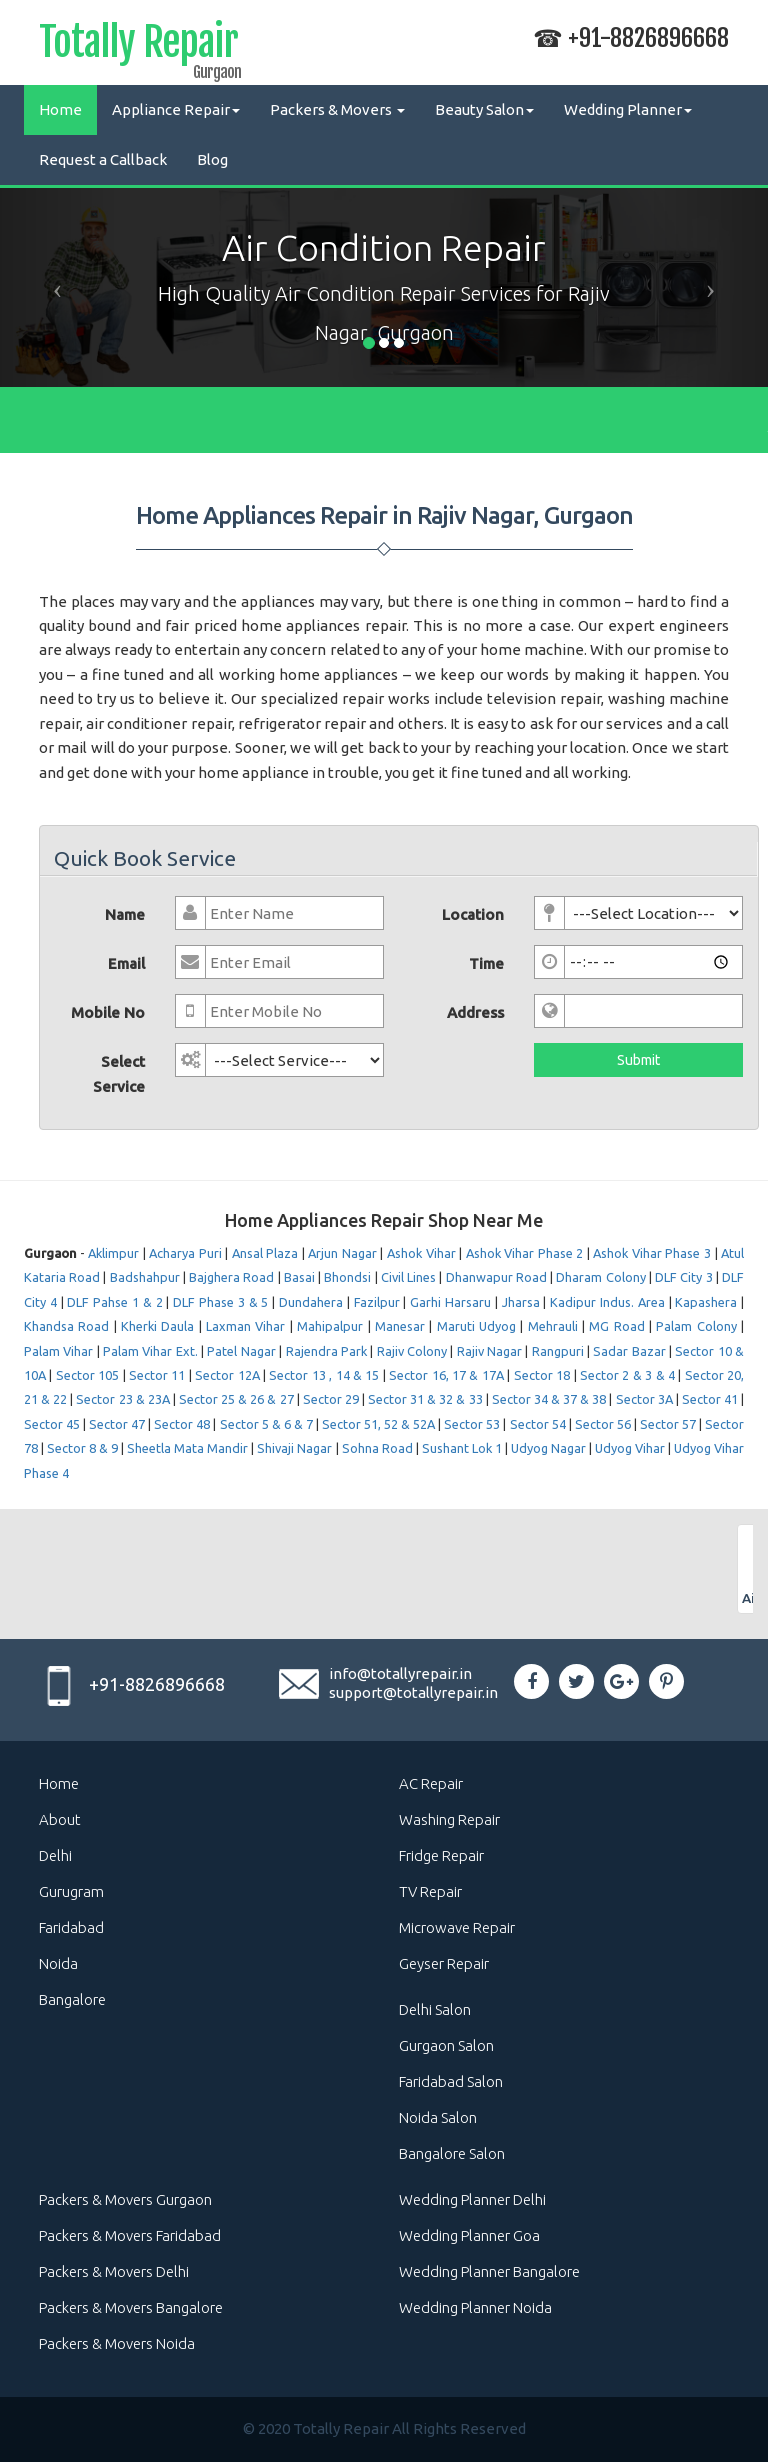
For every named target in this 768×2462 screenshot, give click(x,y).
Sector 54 (538, 1424)
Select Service (119, 1073)
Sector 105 (87, 1375)
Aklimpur (113, 1253)
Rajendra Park (326, 1351)
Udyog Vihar (630, 1448)
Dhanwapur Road (496, 1277)
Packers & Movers (337, 109)
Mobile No (108, 1012)
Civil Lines (408, 1277)
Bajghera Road (231, 1277)
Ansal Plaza (265, 1253)
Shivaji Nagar (294, 1448)
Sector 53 (472, 1424)
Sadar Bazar (629, 1351)
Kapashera (706, 1302)
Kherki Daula (157, 1326)
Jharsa (521, 1302)
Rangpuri (558, 1351)
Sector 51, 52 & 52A (378, 1424)
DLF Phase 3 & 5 (220, 1302)
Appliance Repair (176, 109)
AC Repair (431, 1783)
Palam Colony (696, 1326)
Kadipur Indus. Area (607, 1302)
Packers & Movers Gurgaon (125, 2199)
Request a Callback (103, 159)
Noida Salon (438, 2117)
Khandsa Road (66, 1326)
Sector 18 (542, 1375)
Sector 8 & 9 (82, 1448)
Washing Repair (449, 1819)
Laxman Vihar (245, 1326)
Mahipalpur (330, 1326)
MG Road (616, 1326)
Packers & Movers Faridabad (130, 2235)
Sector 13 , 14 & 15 (324, 1375)
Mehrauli (553, 1326)
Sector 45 (52, 1424)
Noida (58, 1963)
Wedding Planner (628, 109)
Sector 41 (710, 1399)
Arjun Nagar (342, 1253)
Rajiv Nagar (489, 1351)
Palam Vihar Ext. (150, 1351)
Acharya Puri (185, 1253)
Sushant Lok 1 (462, 1448)
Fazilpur (377, 1302)
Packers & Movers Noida (117, 2343)
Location (473, 914)
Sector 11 (157, 1375)
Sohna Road (377, 1448)
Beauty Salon (484, 109)
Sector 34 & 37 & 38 (549, 1399)
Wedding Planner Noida (475, 2307)
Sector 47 (117, 1424)
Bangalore (72, 1999)
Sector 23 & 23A (122, 1399)
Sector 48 (182, 1424)
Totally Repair (138, 46)
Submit (638, 1060)
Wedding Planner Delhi (472, 2199)
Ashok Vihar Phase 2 (525, 1253)
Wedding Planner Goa (469, 2235)
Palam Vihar (58, 1351)
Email (126, 963)
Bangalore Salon (452, 2153)
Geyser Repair (444, 1963)
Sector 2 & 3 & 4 (627, 1375)
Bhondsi (347, 1277)
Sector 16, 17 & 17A (446, 1375)
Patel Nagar (241, 1351)
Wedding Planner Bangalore (489, 2271)
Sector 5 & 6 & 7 (266, 1424)
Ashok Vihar (421, 1253)
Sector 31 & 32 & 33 (427, 1399)
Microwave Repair (457, 1927)
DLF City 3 (683, 1277)
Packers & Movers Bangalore (131, 2307)
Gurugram (71, 1891)
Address (475, 1012)
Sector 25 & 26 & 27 (236, 1399)
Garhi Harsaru (450, 1302)
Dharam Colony (600, 1277)
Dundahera (311, 1302)
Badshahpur (145, 1277)
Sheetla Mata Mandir (187, 1448)
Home (60, 109)
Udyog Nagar (548, 1448)
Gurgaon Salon (446, 2045)
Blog (212, 159)
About (60, 1819)
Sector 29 (331, 1399)
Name (125, 914)
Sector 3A (644, 1399)
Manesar (400, 1326)
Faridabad (71, 1927)
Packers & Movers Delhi (114, 2271)
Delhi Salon (435, 2009)
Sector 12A (227, 1375)
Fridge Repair (441, 1855)
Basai (299, 1277)
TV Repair (430, 1891)
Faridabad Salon (451, 2081)
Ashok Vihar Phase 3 (652, 1253)
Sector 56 (603, 1424)
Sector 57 (668, 1424)
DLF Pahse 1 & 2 (114, 1302)
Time (486, 963)
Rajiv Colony (412, 1351)
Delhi (55, 1855)
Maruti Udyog (476, 1326)
